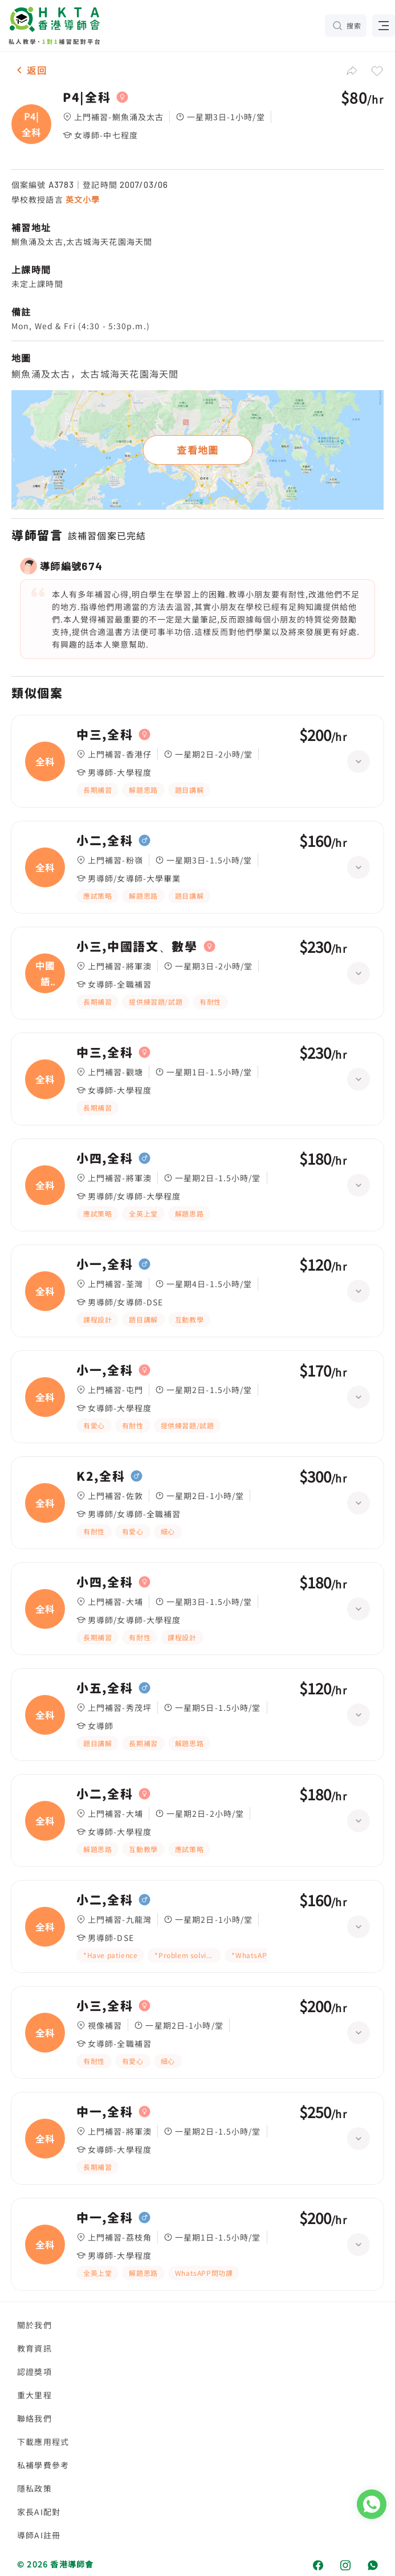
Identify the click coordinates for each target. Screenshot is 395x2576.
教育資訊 (34, 2348)
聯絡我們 (34, 2418)
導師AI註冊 (38, 2535)
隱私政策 (34, 2488)
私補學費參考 (43, 2465)
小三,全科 (104, 2006)
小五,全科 (104, 1688)
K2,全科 (100, 1476)
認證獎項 (34, 2371)
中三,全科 (104, 735)
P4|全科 (87, 97)
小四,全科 (104, 1158)
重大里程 (34, 2395)
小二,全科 (104, 841)
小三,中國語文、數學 (137, 947)
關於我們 (34, 2325)
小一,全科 (104, 1264)
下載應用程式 (43, 2441)
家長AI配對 (38, 2511)
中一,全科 (104, 2112)
